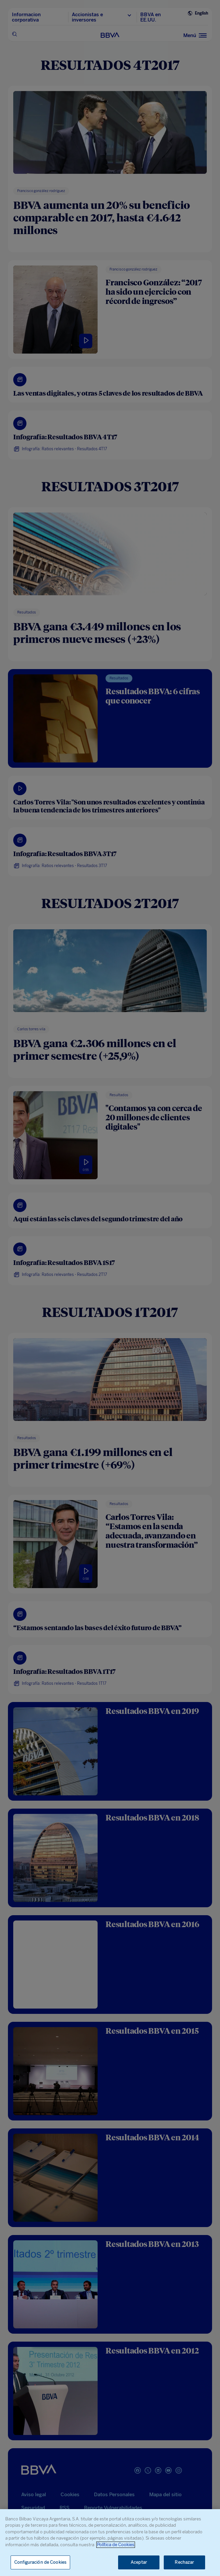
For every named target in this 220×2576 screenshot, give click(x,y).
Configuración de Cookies (40, 2562)
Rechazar (184, 2562)
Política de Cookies (115, 2544)
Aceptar (139, 2562)
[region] (110, 2542)
